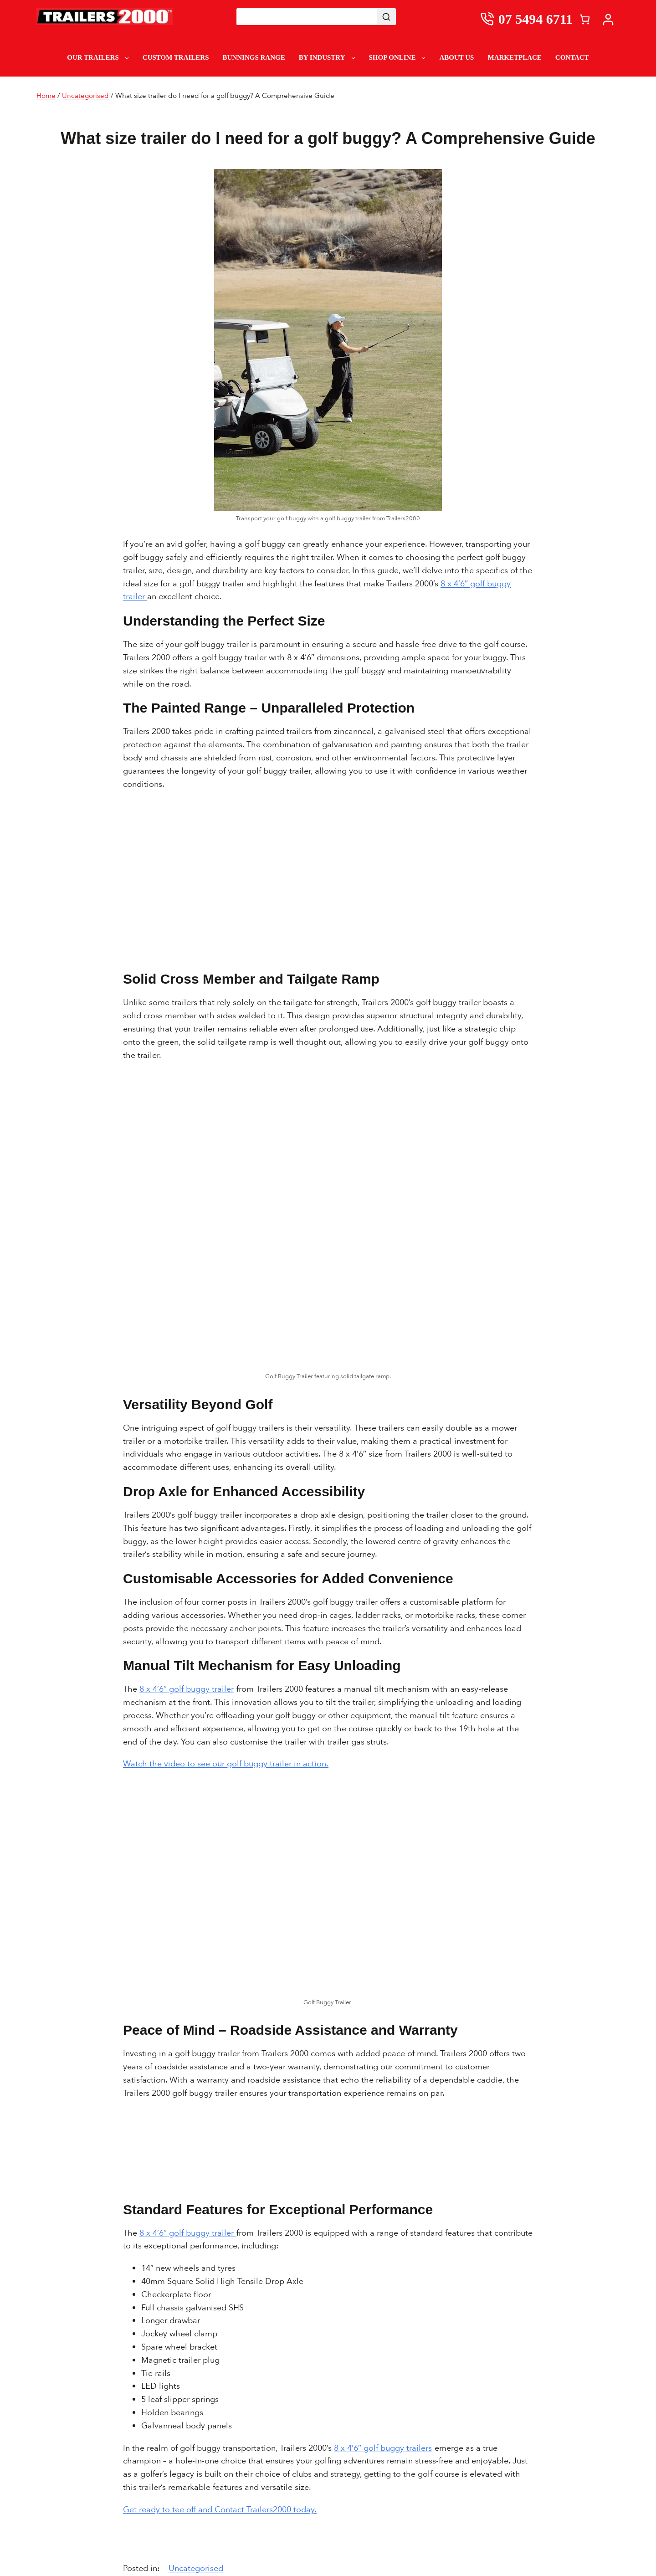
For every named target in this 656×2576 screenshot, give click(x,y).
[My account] (610, 19)
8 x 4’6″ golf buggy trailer (186, 1689)
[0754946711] (489, 19)
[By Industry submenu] (353, 58)
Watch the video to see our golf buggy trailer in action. (225, 1764)
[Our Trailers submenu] (127, 58)
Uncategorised (85, 95)
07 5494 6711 (535, 18)
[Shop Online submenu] (423, 58)
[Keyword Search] (307, 17)
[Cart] (584, 19)
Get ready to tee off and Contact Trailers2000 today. (220, 2509)
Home (46, 95)
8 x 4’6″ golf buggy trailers (383, 2448)
